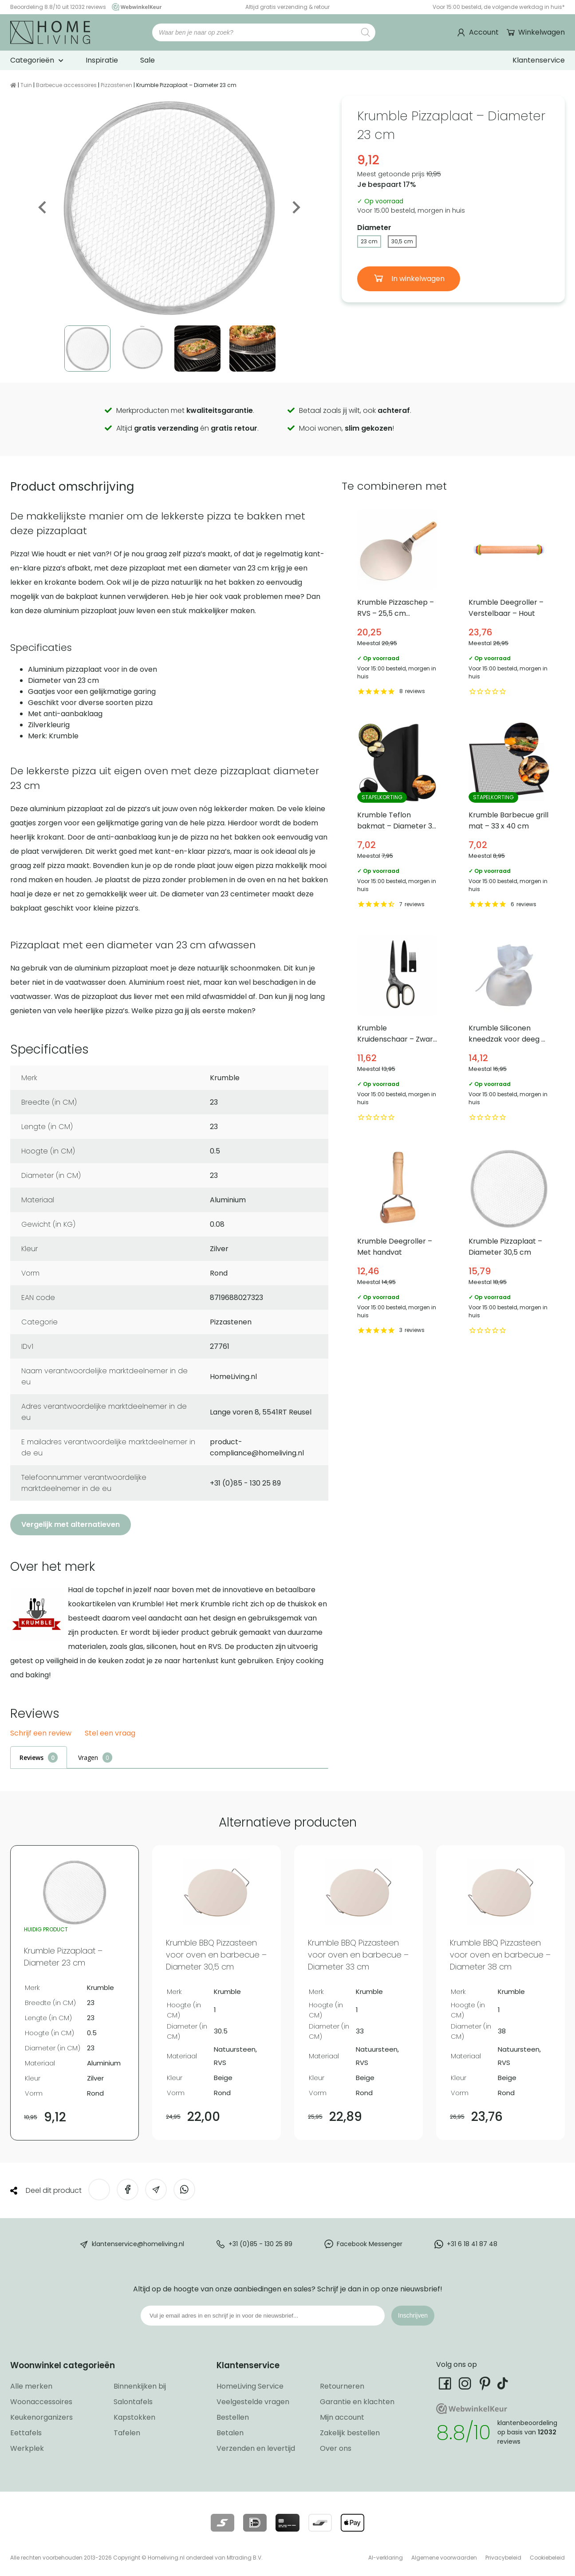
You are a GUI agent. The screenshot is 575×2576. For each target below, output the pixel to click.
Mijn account (342, 2417)
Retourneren (342, 2386)
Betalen (230, 2433)
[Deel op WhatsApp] (184, 2189)
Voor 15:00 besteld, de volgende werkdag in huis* (499, 7)
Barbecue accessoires (66, 85)
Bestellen (233, 2417)
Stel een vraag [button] (110, 1733)
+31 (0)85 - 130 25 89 (260, 2243)
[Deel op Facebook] (127, 2189)
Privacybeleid (503, 2557)
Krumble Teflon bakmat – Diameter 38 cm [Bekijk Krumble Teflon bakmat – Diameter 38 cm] (397, 816)
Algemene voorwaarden (444, 2557)
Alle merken (31, 2386)
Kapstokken (134, 2417)
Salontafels (133, 2402)
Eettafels (26, 2433)
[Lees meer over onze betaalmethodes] (222, 2523)
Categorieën (32, 60)
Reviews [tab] (31, 1757)
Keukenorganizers (41, 2417)
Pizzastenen (116, 85)
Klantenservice (538, 60)
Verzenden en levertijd (256, 2448)
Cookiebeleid (547, 2557)
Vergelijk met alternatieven (70, 1524)
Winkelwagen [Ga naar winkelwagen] (540, 32)
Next (295, 207)
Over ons (335, 2448)
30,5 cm (402, 241)
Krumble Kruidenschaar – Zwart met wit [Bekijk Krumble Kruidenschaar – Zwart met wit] (397, 1029)
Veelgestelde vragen (253, 2402)
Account (484, 32)
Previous (43, 207)
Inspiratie (102, 60)
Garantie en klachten (357, 2402)
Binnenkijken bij (140, 2386)
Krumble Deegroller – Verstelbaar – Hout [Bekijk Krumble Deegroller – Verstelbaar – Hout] (509, 603)
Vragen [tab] (88, 1757)
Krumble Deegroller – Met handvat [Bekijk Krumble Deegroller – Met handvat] (397, 1242)
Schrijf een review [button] (40, 1733)
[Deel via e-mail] (156, 2189)
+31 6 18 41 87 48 (472, 2243)
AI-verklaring (385, 2557)
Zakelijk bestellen (350, 2433)
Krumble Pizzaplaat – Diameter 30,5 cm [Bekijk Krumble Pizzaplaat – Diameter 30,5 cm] (509, 1242)
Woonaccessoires (41, 2402)
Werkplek (27, 2448)
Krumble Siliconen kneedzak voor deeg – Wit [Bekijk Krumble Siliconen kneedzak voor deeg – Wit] (509, 1029)
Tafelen (127, 2433)
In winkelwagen (417, 278)
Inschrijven (413, 2315)
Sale (147, 60)
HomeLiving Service (250, 2386)
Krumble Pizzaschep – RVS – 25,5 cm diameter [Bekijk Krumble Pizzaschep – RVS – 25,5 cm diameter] (397, 603)
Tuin (26, 85)
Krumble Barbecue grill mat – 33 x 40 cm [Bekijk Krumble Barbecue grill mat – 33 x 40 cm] (509, 816)
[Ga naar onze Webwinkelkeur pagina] (134, 7)
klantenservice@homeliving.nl (138, 2243)
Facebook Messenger (369, 2243)
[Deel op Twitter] (99, 2189)
